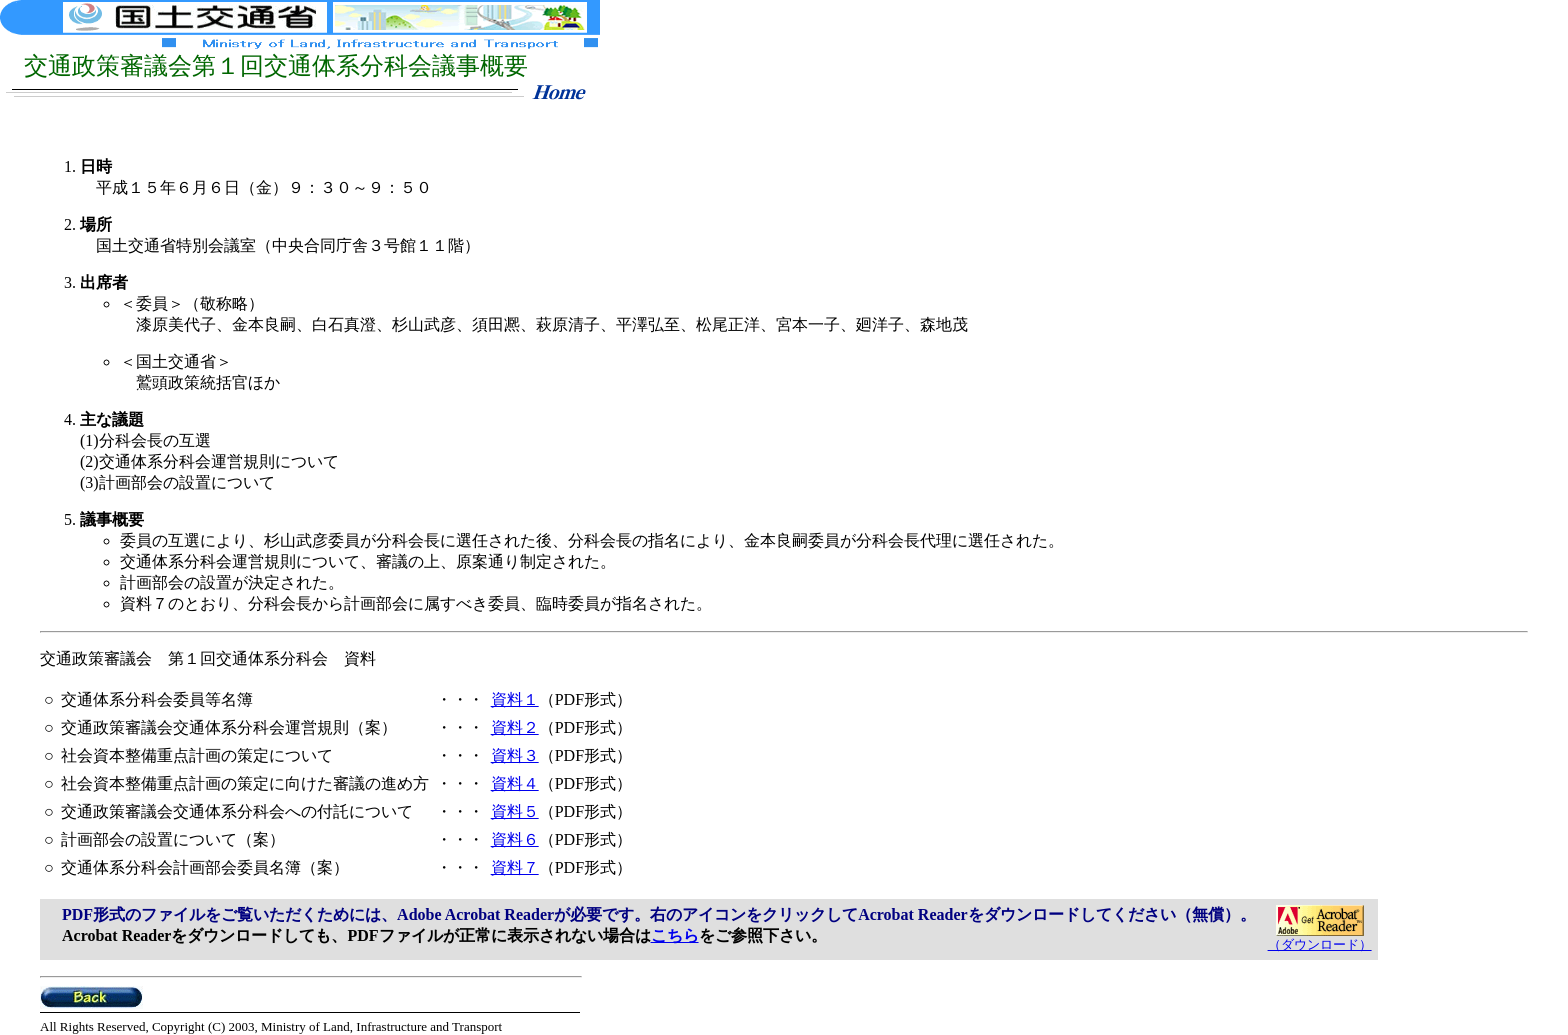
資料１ (515, 699)
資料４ (515, 783)
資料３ (515, 755)
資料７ (515, 867)
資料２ (515, 727)
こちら (675, 935)
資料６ (515, 839)
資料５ (515, 811)
